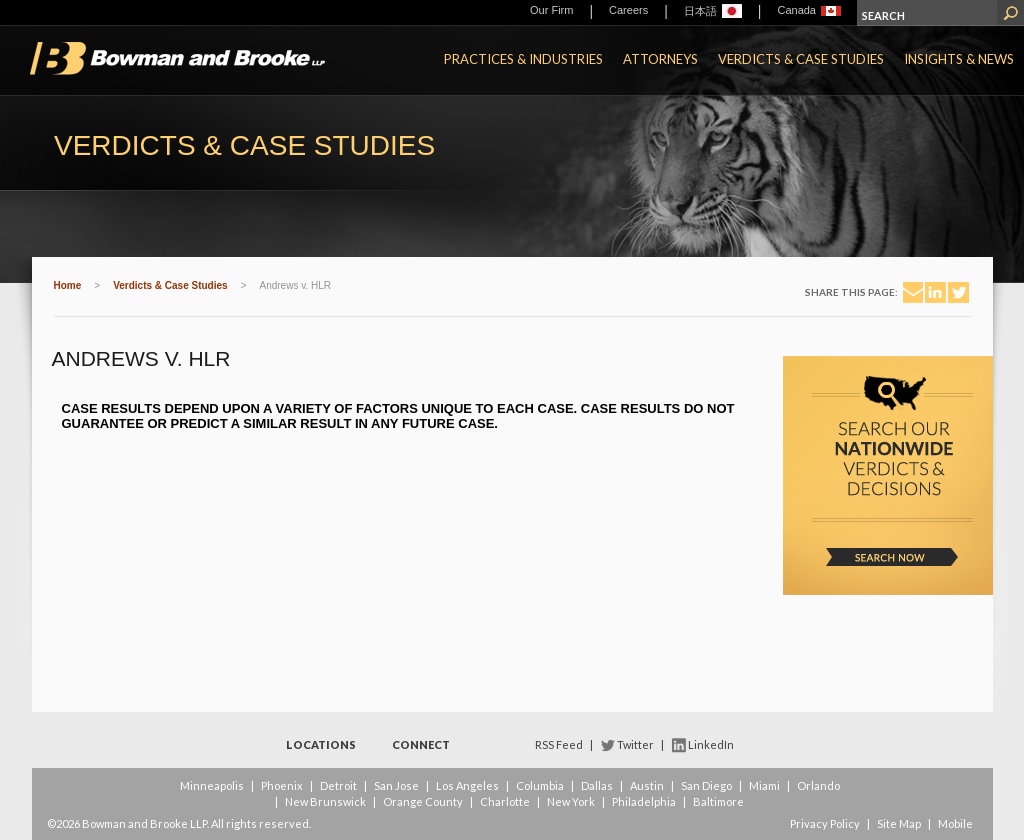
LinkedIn (711, 744)
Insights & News (959, 59)
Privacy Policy (825, 823)
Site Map (899, 823)
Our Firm (551, 10)
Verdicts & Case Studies (801, 59)
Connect (421, 744)
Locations (321, 744)
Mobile (955, 823)
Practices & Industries (523, 59)
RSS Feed (559, 744)
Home (68, 285)
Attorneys (660, 59)
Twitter (635, 744)
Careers (628, 10)
